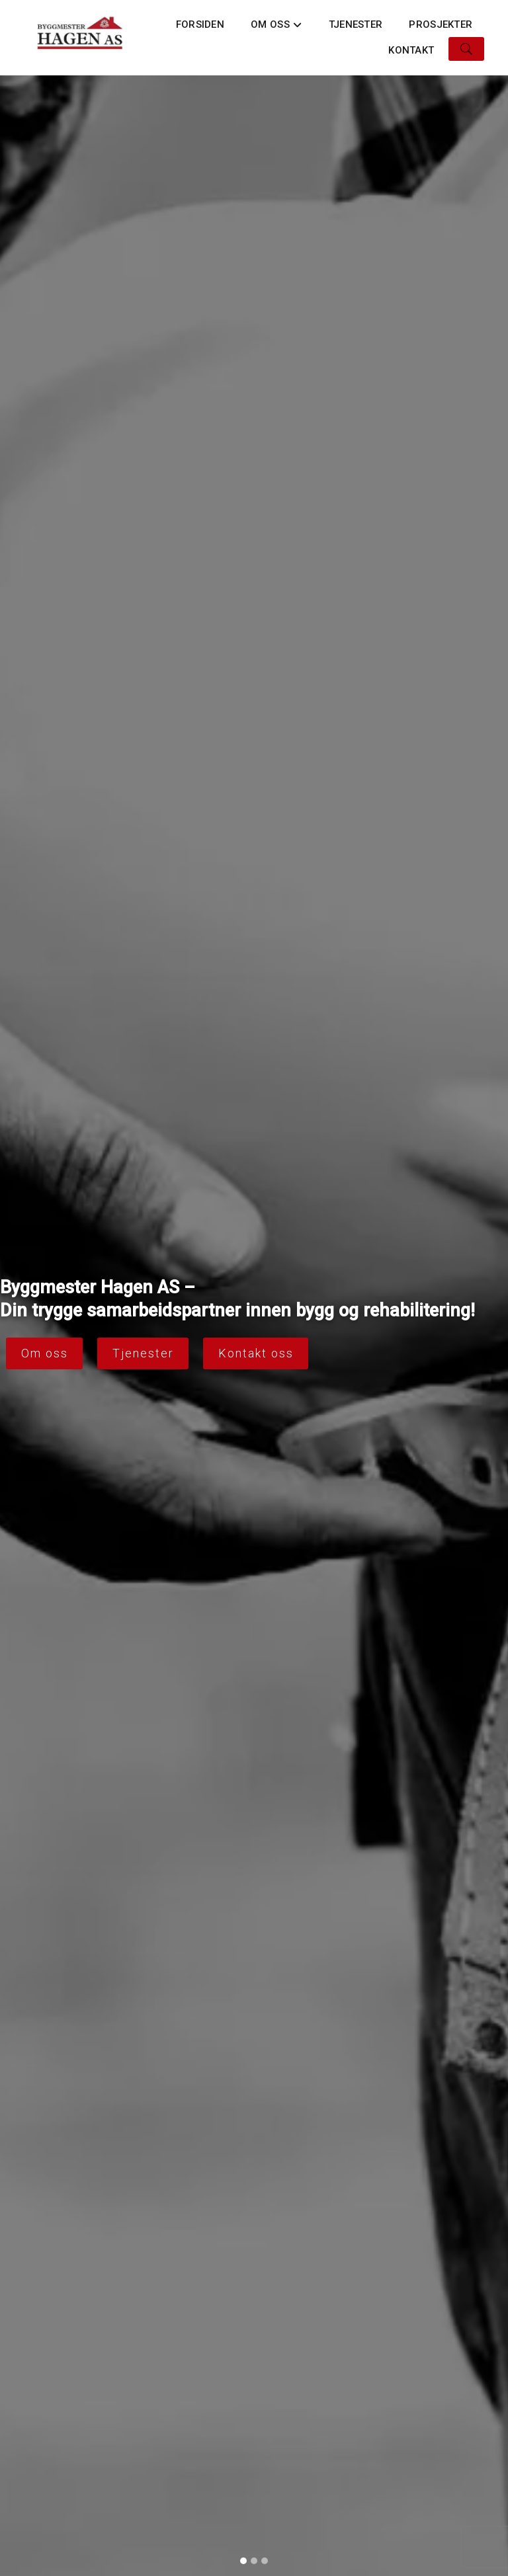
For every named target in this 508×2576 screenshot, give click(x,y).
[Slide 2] (254, 2560)
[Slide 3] (264, 2560)
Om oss (276, 28)
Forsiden (200, 24)
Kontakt (411, 50)
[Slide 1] (243, 2560)
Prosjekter (440, 24)
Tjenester (356, 24)
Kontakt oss (256, 1353)
